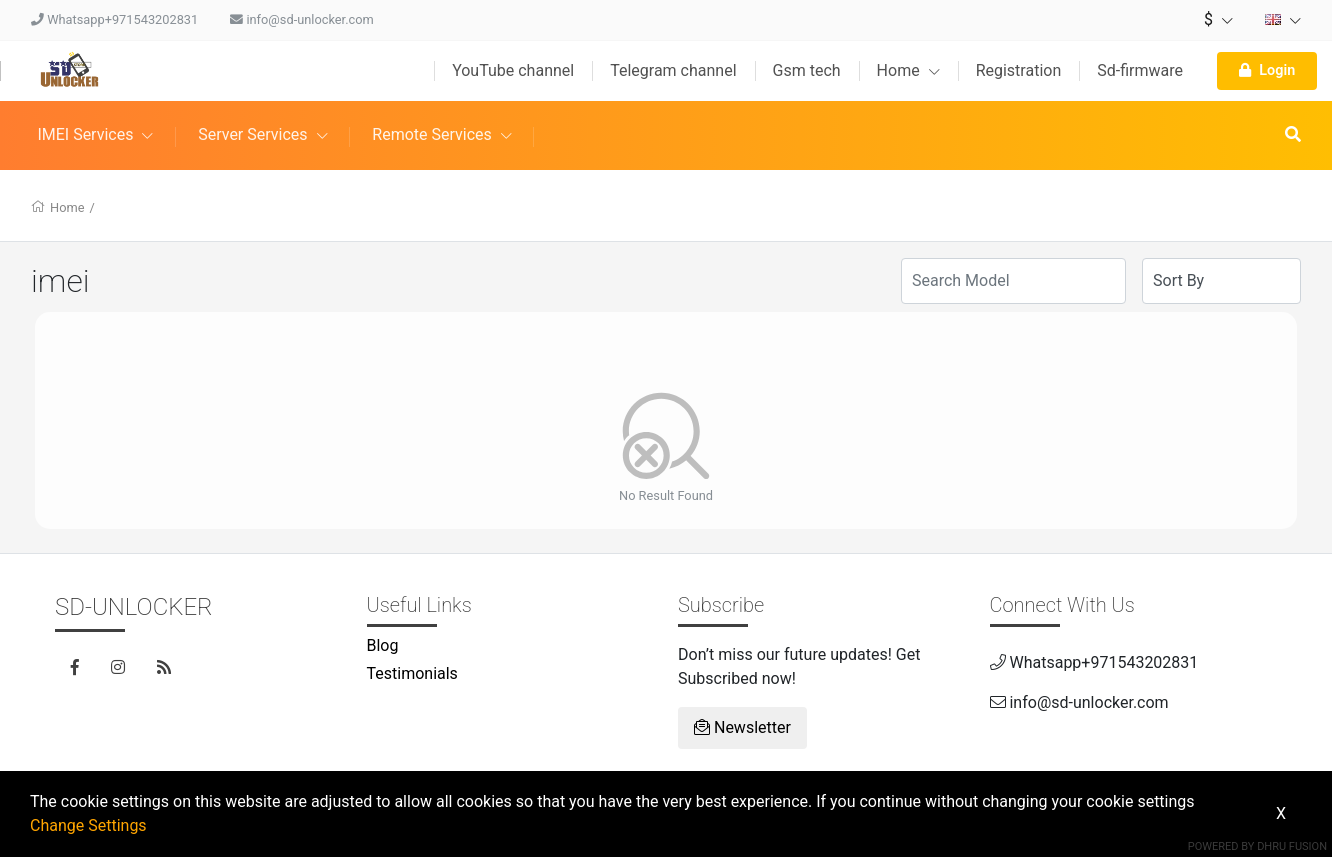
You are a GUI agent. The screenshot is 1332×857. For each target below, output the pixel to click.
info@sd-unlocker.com (302, 19)
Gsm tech (807, 70)
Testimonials (412, 673)
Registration (1019, 70)
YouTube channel (513, 70)
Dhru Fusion (1292, 846)
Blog (383, 645)
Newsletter (742, 727)
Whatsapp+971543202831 (114, 19)
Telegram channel (673, 70)
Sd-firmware (1140, 70)
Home (908, 70)
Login (1267, 70)
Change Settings (88, 825)
